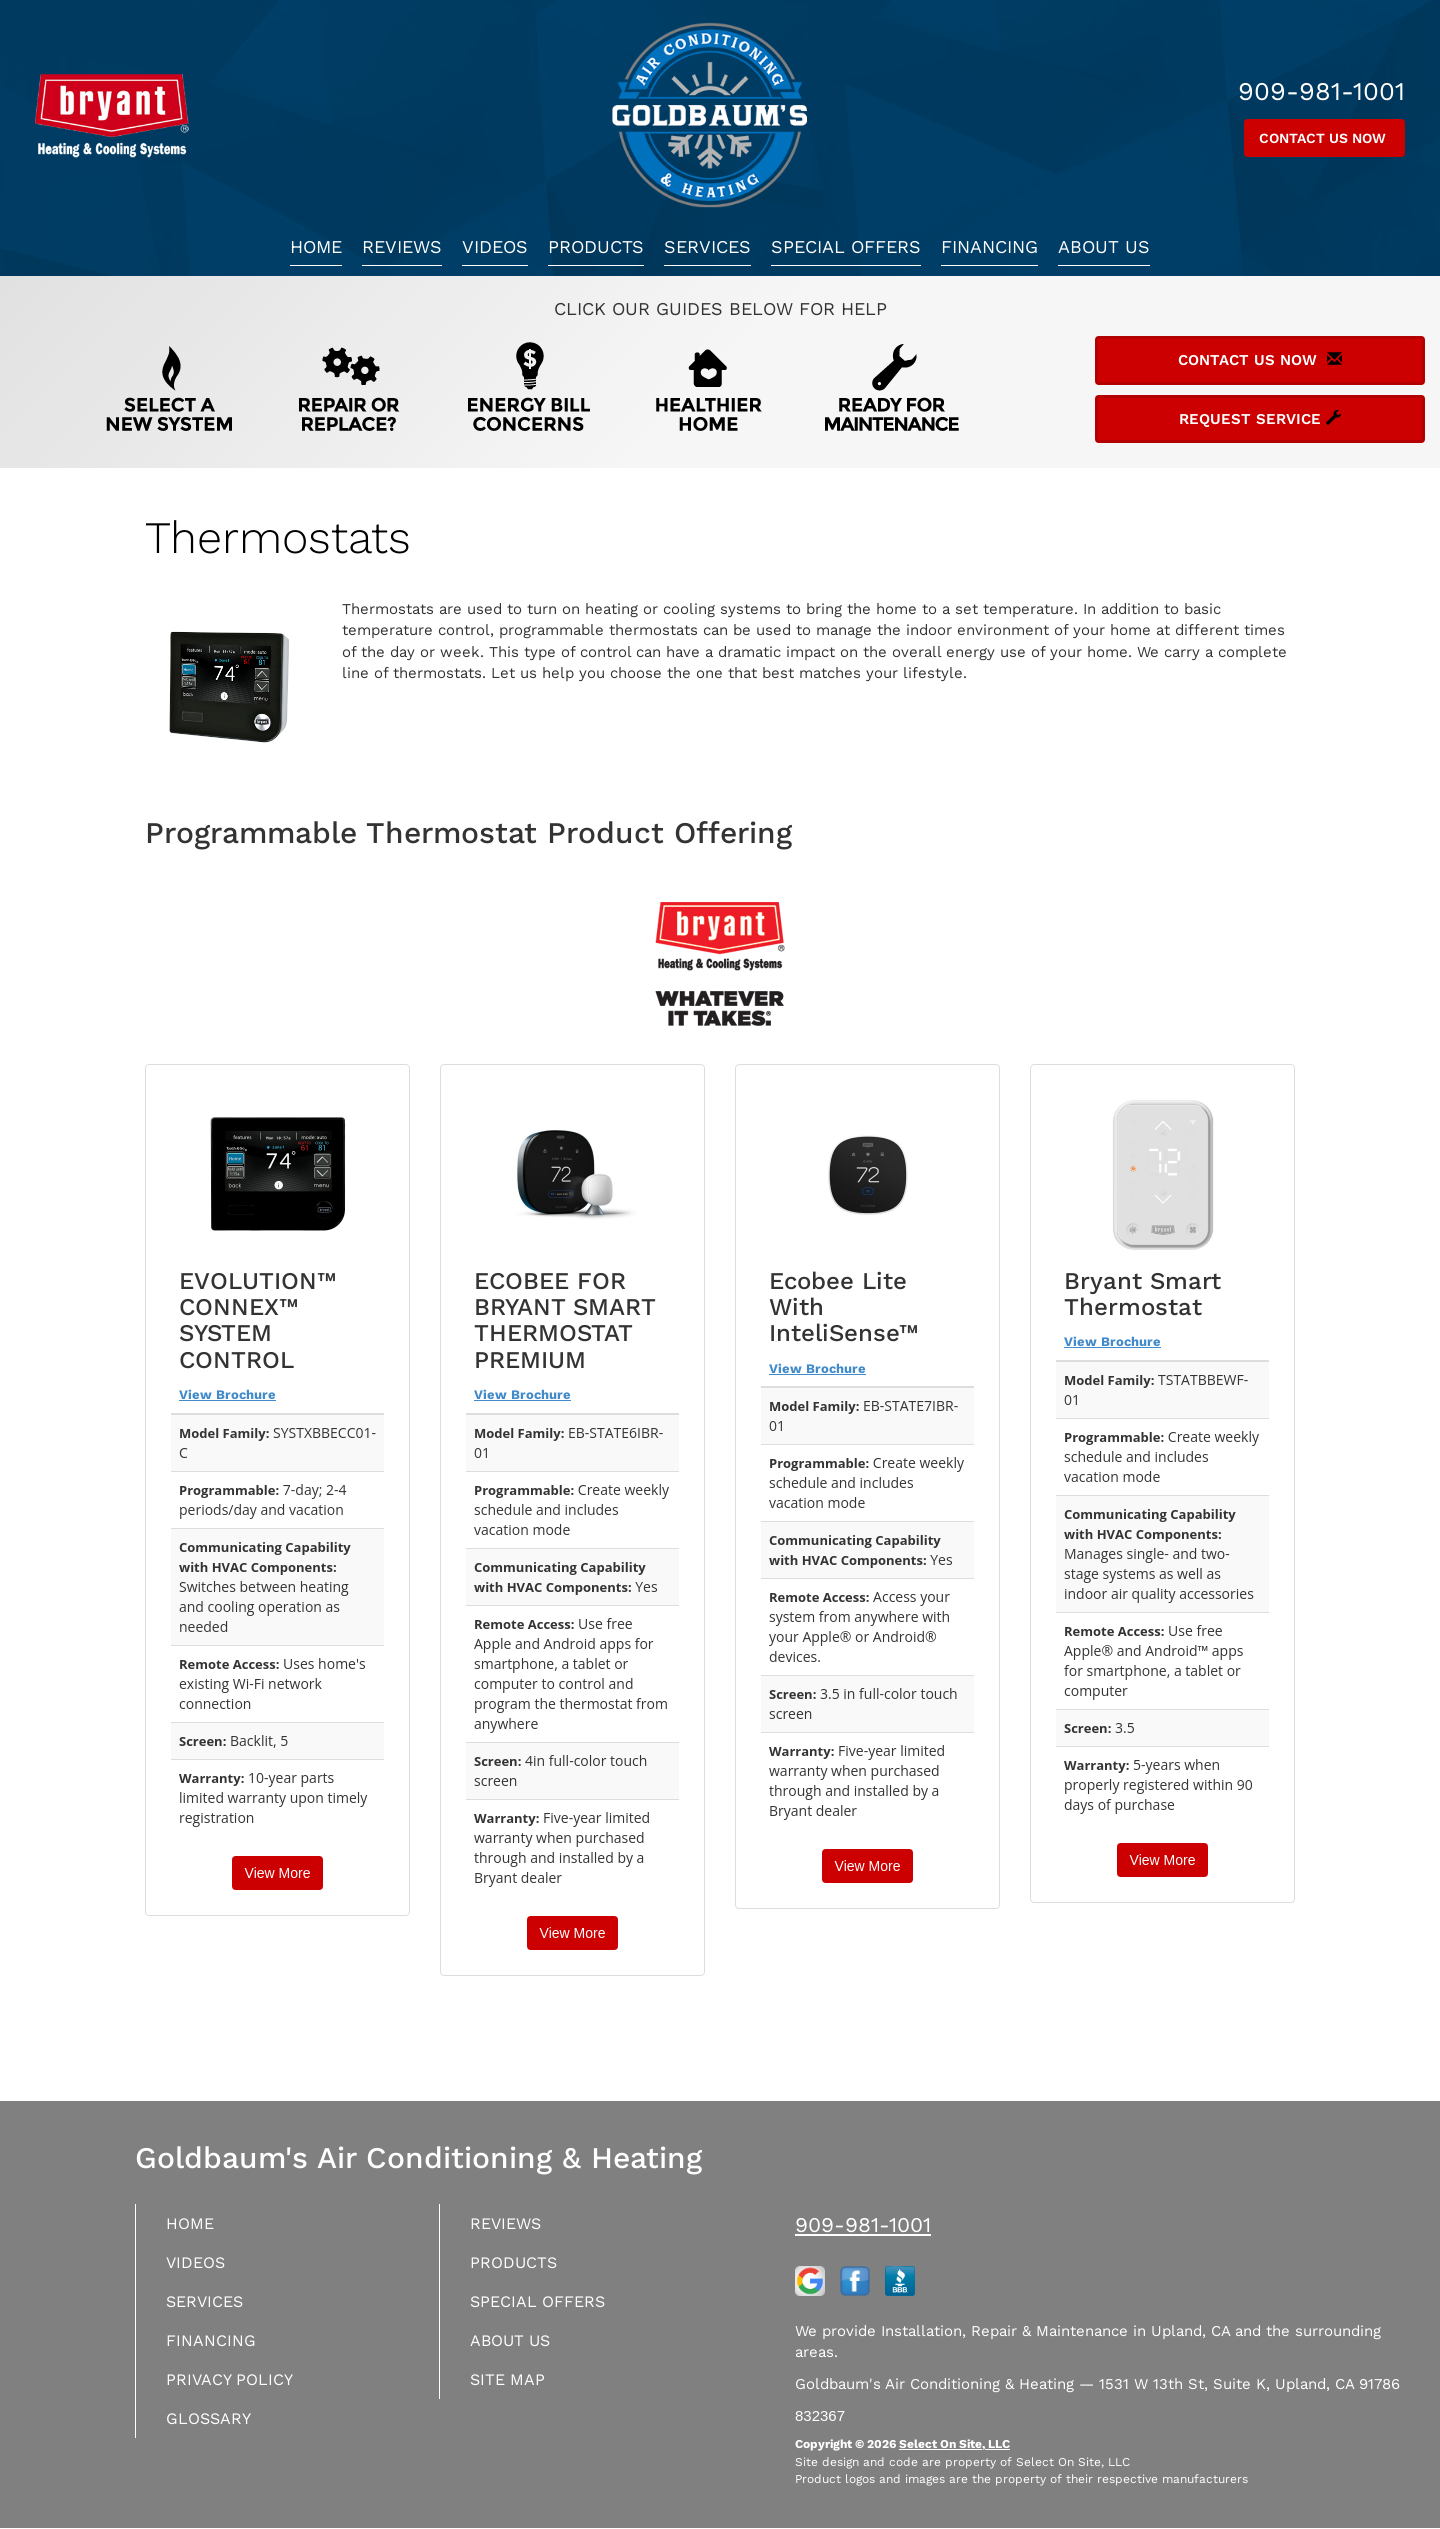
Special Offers (846, 246)
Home (316, 246)
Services (707, 246)
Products (596, 246)
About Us (1104, 246)
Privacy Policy (236, 2388)
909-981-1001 (863, 2224)
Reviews (402, 246)
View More (278, 1873)
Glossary (213, 2429)
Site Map (511, 2388)
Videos (495, 246)
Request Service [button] (1260, 419)
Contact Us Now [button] (1324, 138)
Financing (989, 246)
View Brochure (227, 1394)
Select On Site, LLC (954, 2444)
